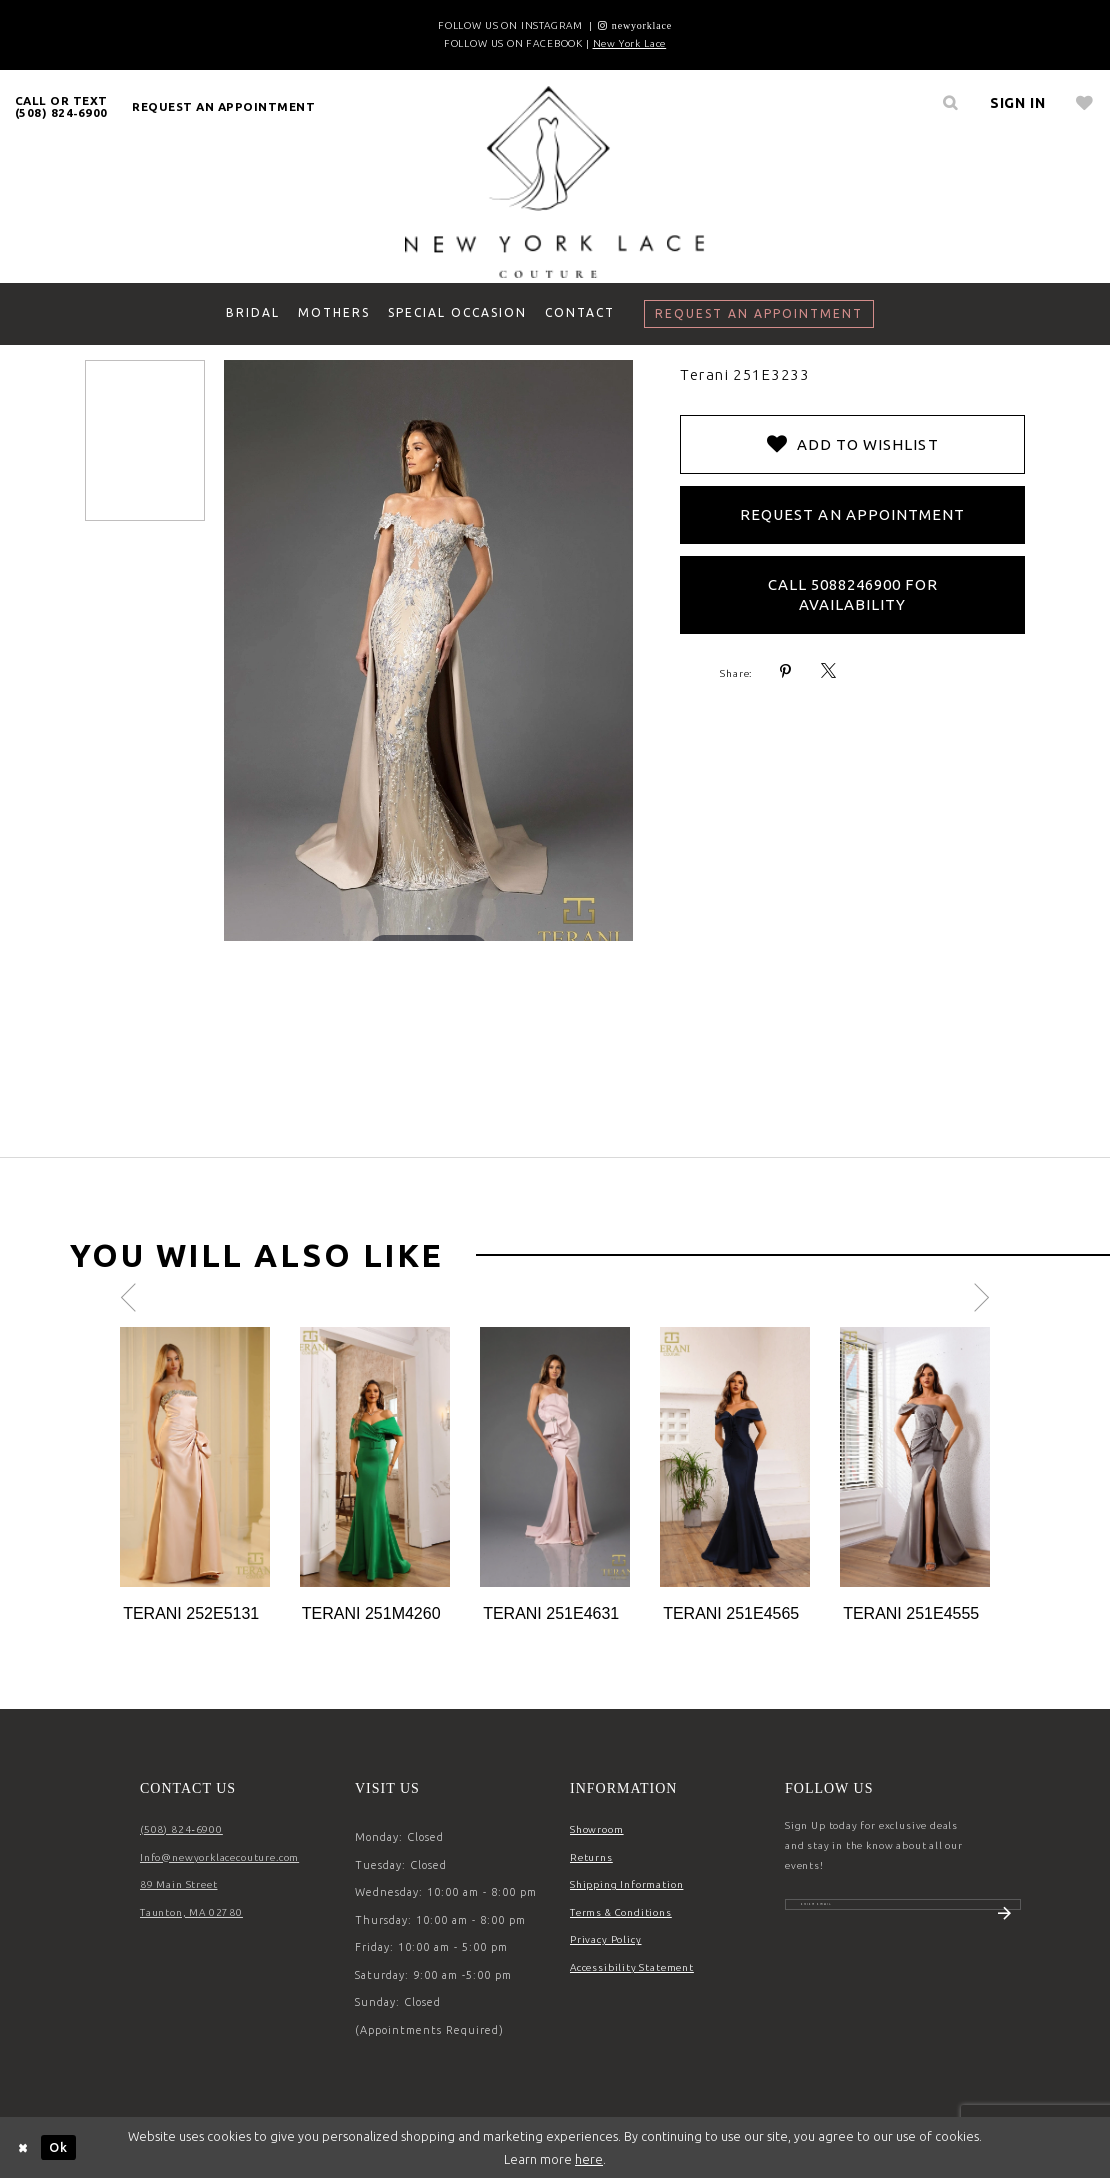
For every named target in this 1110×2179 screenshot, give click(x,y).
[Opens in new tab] (635, 25)
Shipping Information (626, 1884)
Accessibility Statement (632, 1967)
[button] (1018, 103)
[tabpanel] (195, 1476)
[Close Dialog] (24, 2147)
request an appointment (223, 106)
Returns (591, 1857)
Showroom (597, 1829)
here (589, 2159)
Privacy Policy (606, 1939)
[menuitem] (61, 106)
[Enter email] (903, 1915)
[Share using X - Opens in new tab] (829, 671)
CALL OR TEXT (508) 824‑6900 (61, 106)
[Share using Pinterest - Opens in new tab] (786, 671)
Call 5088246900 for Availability (853, 594)
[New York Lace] (555, 181)
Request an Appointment (852, 514)
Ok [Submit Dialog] (58, 2147)
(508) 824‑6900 (181, 1829)
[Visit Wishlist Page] (1084, 103)
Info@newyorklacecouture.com (219, 1857)
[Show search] (951, 103)
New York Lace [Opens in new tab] (630, 43)
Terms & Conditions (621, 1912)
